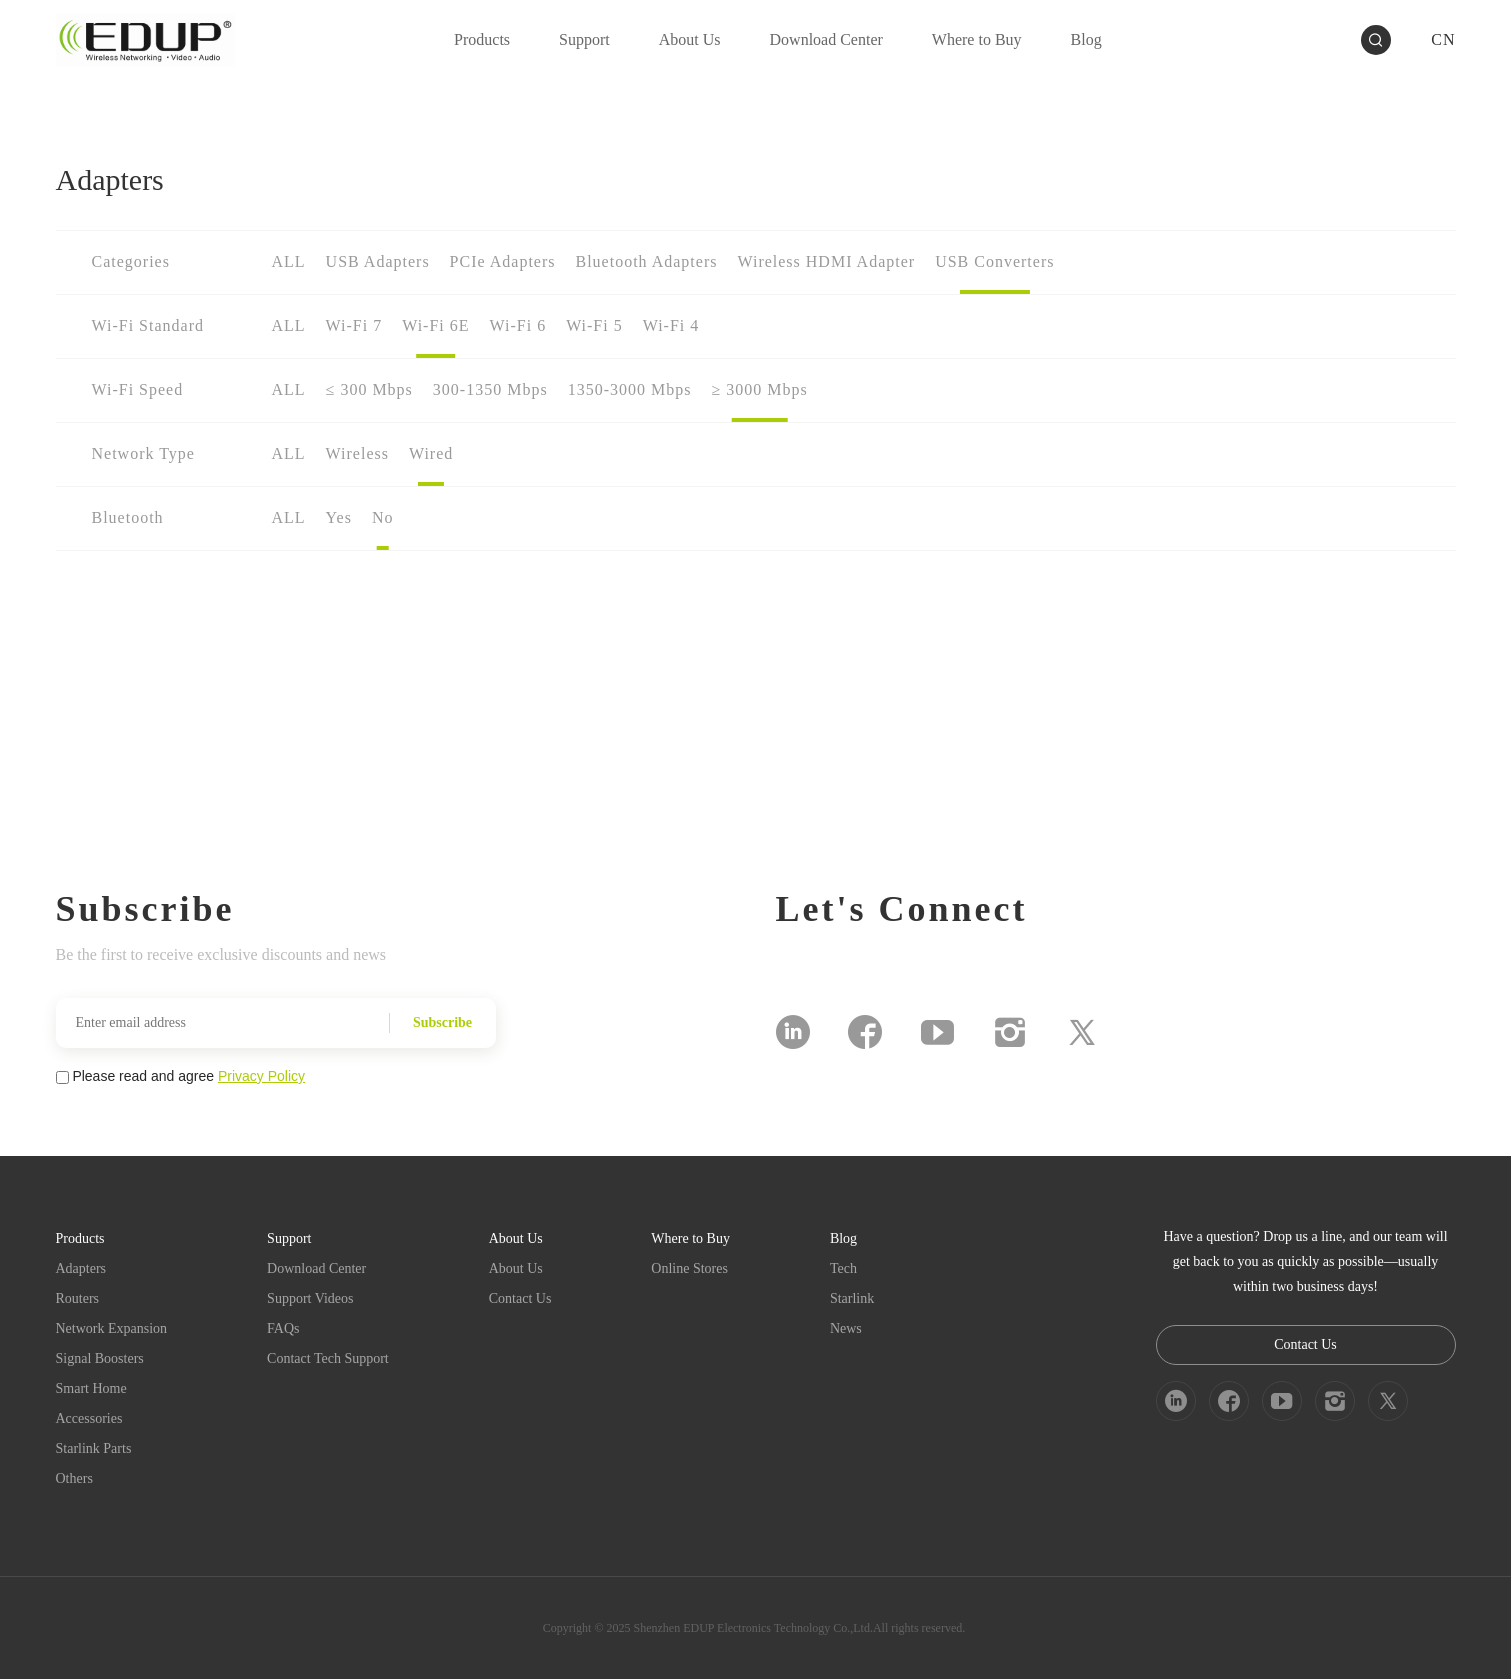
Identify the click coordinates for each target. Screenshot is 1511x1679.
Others (74, 1478)
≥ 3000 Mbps (759, 389)
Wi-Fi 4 (671, 325)
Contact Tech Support (328, 1358)
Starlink (852, 1298)
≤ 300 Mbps (369, 389)
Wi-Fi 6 (518, 325)
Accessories (89, 1418)
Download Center (316, 1268)
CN (1443, 39)
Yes (339, 517)
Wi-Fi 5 (594, 325)
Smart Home (91, 1388)
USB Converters (994, 261)
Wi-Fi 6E (435, 325)
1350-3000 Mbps (630, 389)
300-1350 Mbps (490, 389)
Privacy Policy (261, 1076)
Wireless (357, 453)
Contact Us (520, 1298)
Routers (78, 1298)
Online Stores (689, 1268)
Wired (431, 453)
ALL (289, 261)
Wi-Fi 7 (354, 325)
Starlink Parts (94, 1448)
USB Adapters (378, 261)
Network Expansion (112, 1328)
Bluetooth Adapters (646, 261)
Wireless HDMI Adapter (826, 261)
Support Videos (310, 1298)
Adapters (81, 1268)
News (846, 1328)
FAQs (283, 1328)
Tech (843, 1268)
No (383, 517)
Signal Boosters (100, 1358)
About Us (516, 1268)
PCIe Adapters (503, 261)
